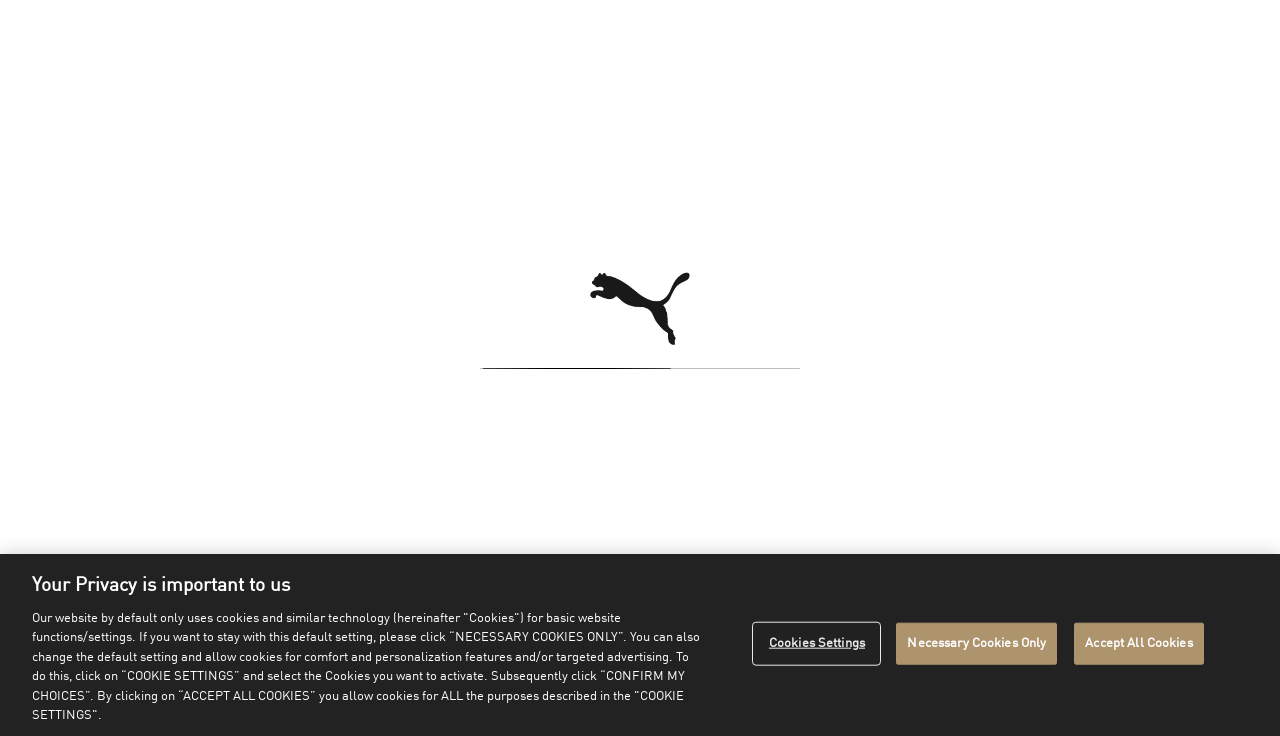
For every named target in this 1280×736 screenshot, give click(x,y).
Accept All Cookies (1138, 643)
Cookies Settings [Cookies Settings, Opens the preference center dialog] (817, 643)
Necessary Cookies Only (976, 643)
